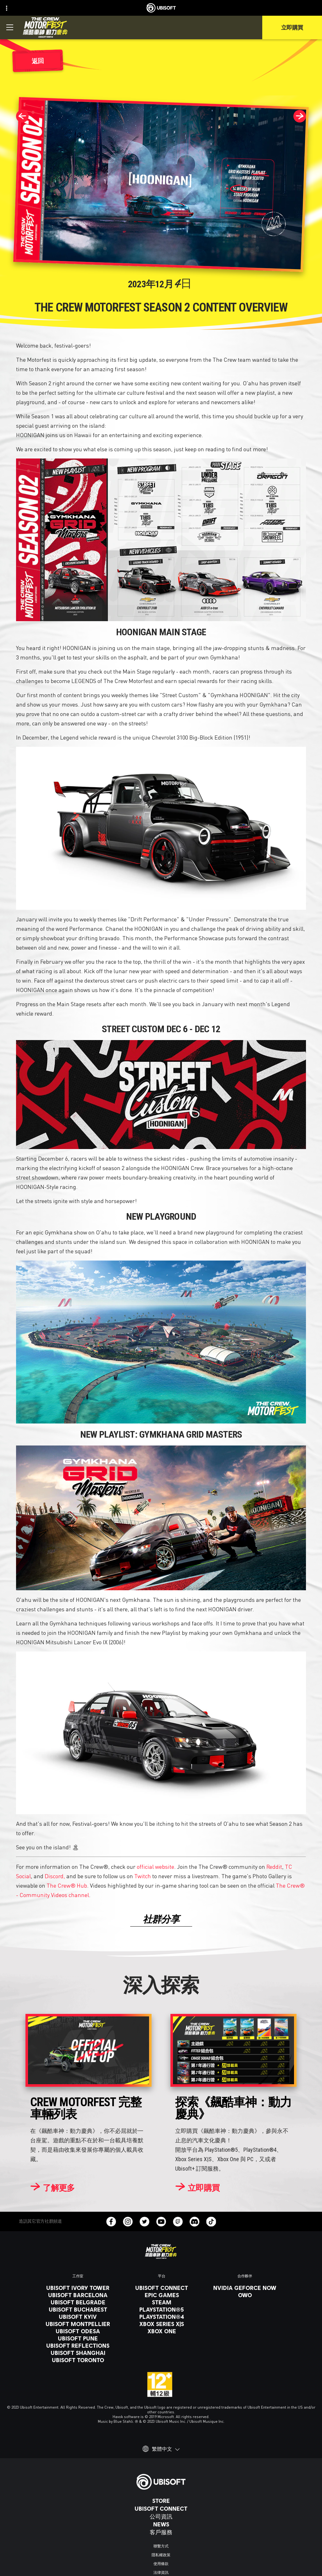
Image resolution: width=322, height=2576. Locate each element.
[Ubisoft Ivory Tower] (78, 2288)
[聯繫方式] (161, 2546)
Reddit (274, 1866)
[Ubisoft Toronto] (78, 2360)
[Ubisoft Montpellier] (78, 2324)
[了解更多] (52, 2188)
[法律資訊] (161, 2572)
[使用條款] (161, 2564)
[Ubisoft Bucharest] (78, 2309)
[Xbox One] (161, 2331)
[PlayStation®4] (161, 2316)
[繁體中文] (161, 2449)
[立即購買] (197, 2188)
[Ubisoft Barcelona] (78, 2295)
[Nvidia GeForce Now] (244, 2288)
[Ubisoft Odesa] (78, 2331)
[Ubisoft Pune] (78, 2338)
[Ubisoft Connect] (161, 2508)
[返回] (37, 60)
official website (155, 1866)
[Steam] (161, 2302)
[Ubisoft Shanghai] (78, 2353)
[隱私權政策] (161, 2555)
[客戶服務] (161, 2532)
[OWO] (244, 2295)
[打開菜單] (9, 27)
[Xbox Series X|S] (161, 2324)
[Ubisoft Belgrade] (78, 2302)
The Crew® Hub (67, 1885)
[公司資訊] (161, 2516)
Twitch (142, 1875)
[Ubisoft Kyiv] (78, 2316)
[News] (161, 2524)
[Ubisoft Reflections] (78, 2345)
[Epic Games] (161, 2295)
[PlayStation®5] (161, 2309)
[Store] (161, 2500)
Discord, (55, 1875)
